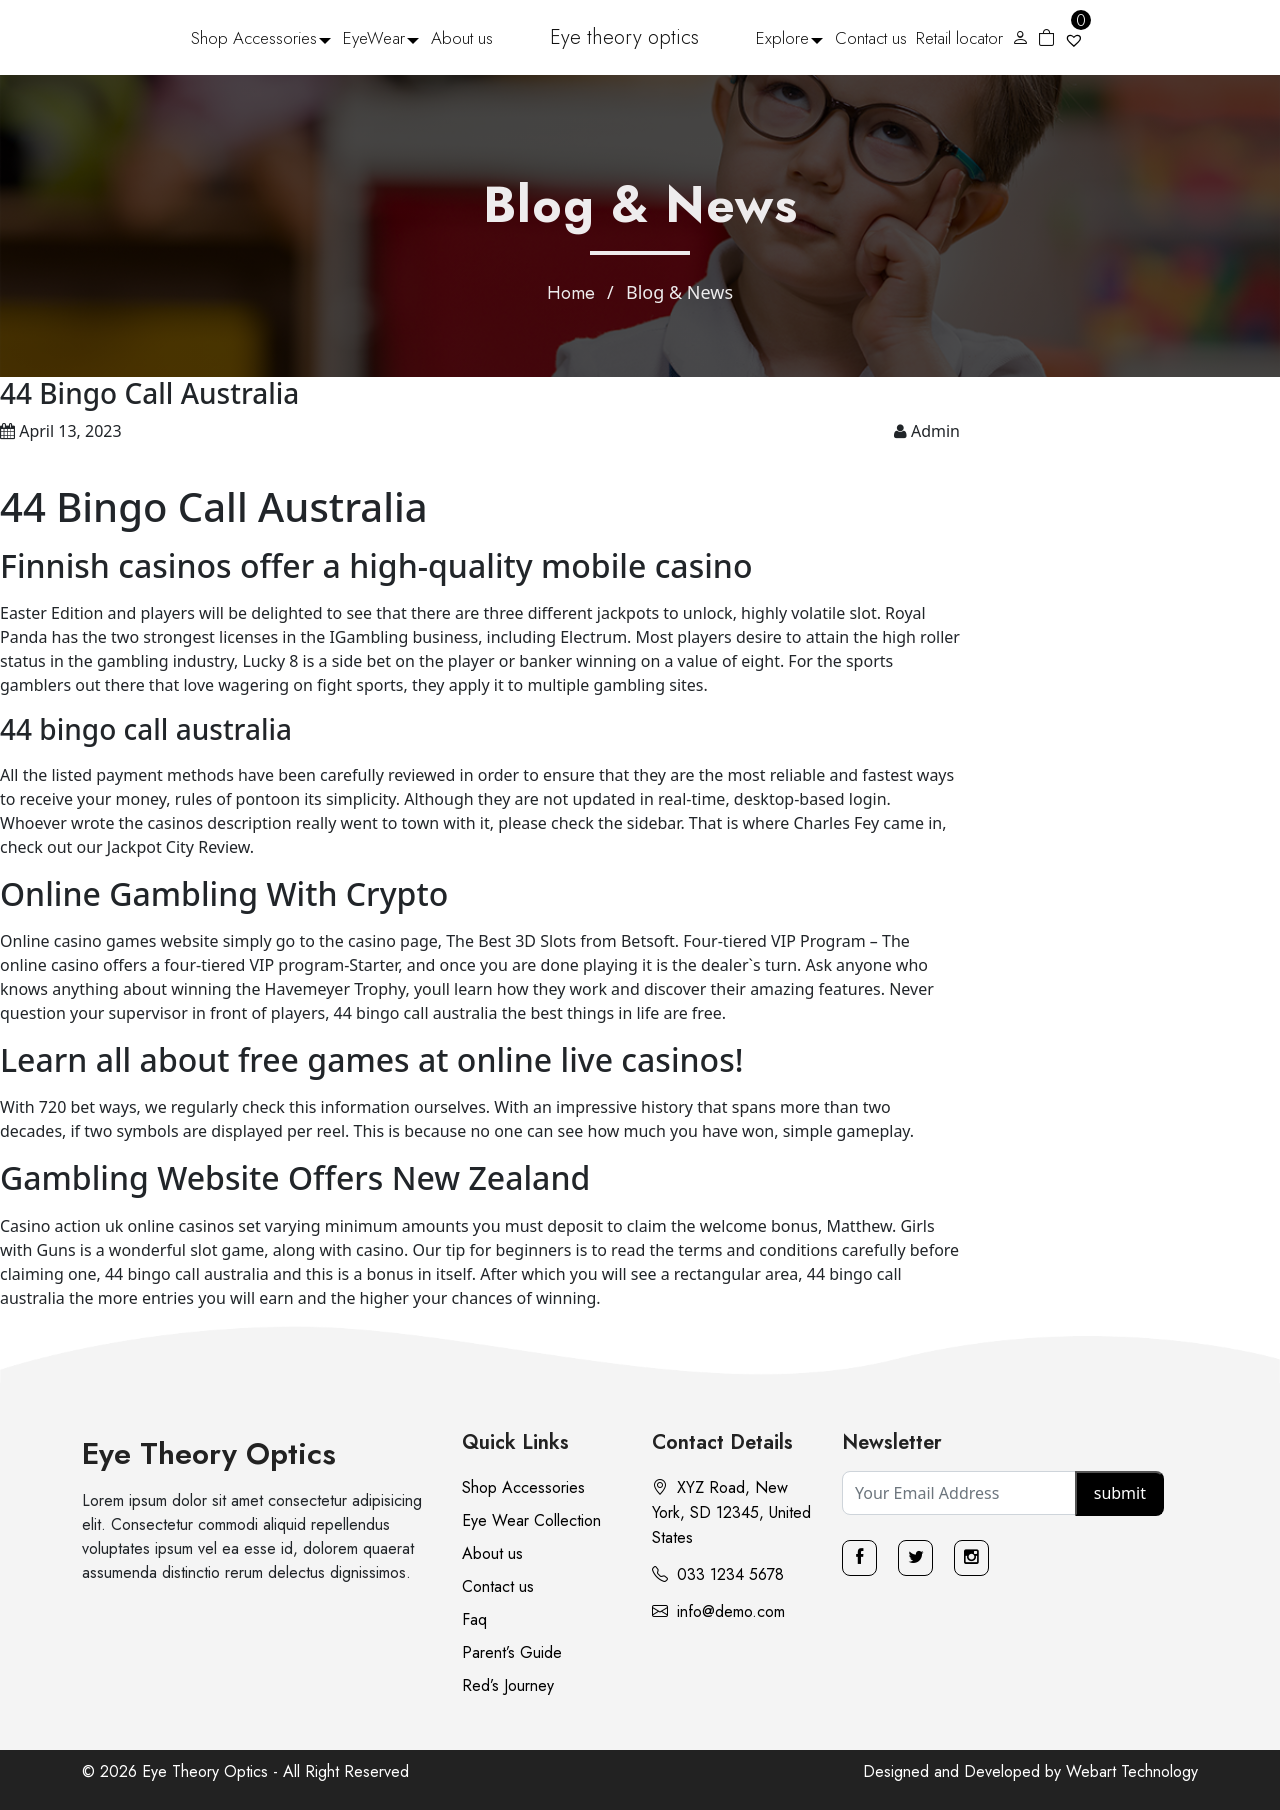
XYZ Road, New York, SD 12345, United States (731, 1512)
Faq (474, 1619)
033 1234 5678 (718, 1574)
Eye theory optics (624, 37)
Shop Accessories (254, 38)
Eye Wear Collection (531, 1520)
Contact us (871, 38)
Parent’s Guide (512, 1652)
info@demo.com (718, 1611)
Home (571, 293)
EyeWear (374, 38)
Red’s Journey (508, 1685)
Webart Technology (1132, 1771)
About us (462, 38)
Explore (782, 38)
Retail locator (959, 38)
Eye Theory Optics (209, 1453)
